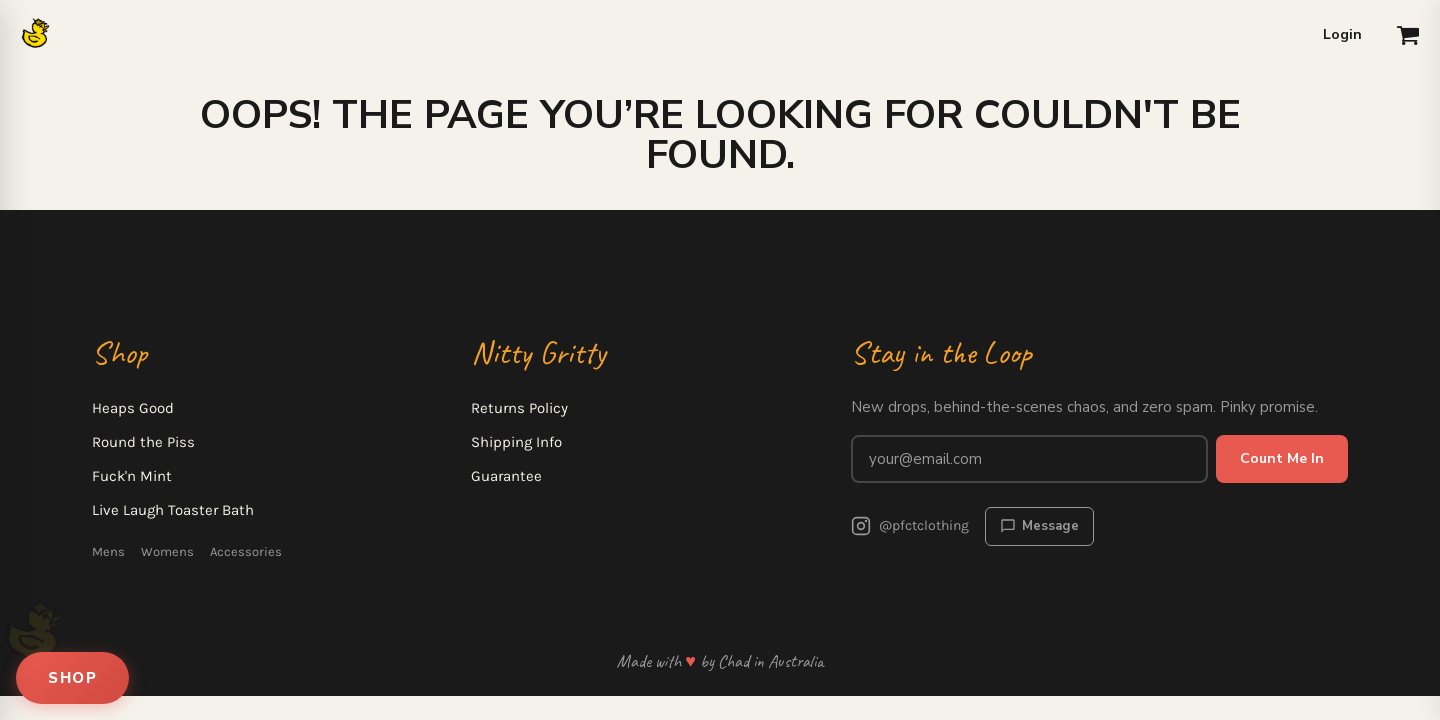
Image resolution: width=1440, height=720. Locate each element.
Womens (167, 551)
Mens (108, 551)
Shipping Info (516, 442)
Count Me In (1282, 458)
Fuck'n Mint (132, 476)
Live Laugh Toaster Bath (173, 510)
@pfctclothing (910, 526)
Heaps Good (133, 408)
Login (1342, 34)
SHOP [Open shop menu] (72, 678)
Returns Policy (519, 408)
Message (1039, 526)
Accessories (246, 551)
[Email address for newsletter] (1029, 459)
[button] (1408, 35)
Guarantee (506, 476)
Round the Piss (143, 442)
